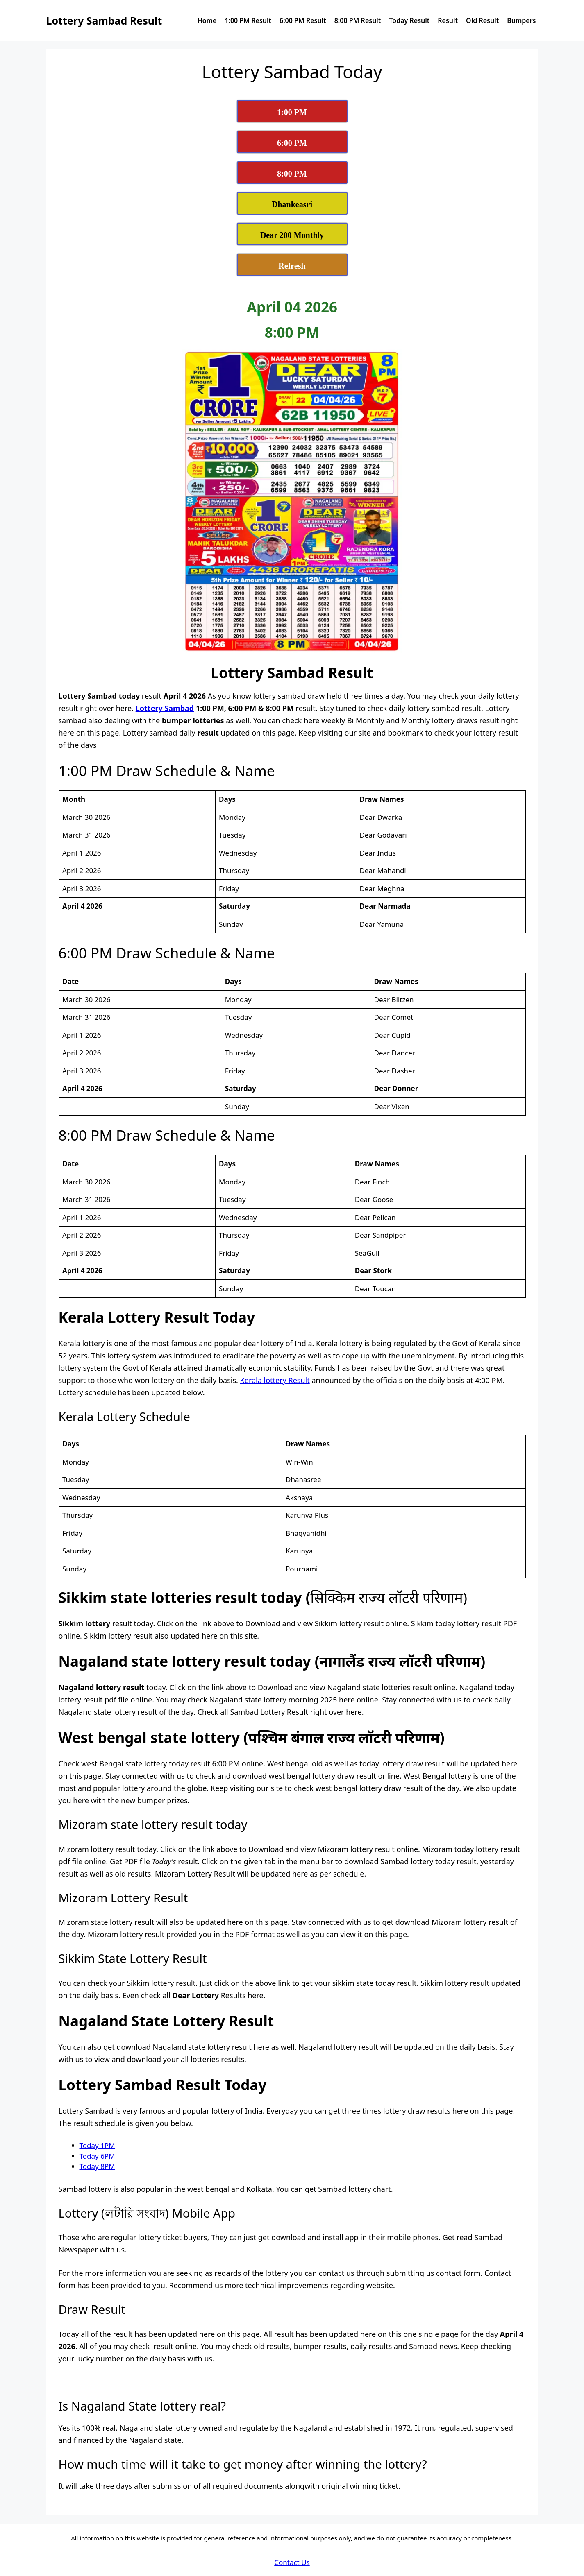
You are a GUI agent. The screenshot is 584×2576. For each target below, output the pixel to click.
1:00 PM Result (248, 20)
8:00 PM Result (357, 20)
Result (448, 20)
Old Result (482, 20)
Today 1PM (97, 2145)
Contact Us (292, 2562)
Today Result (409, 20)
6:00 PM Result (303, 20)
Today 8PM (97, 2166)
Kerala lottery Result (275, 1380)
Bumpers (521, 20)
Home (207, 20)
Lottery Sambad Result (104, 20)
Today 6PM (97, 2156)
